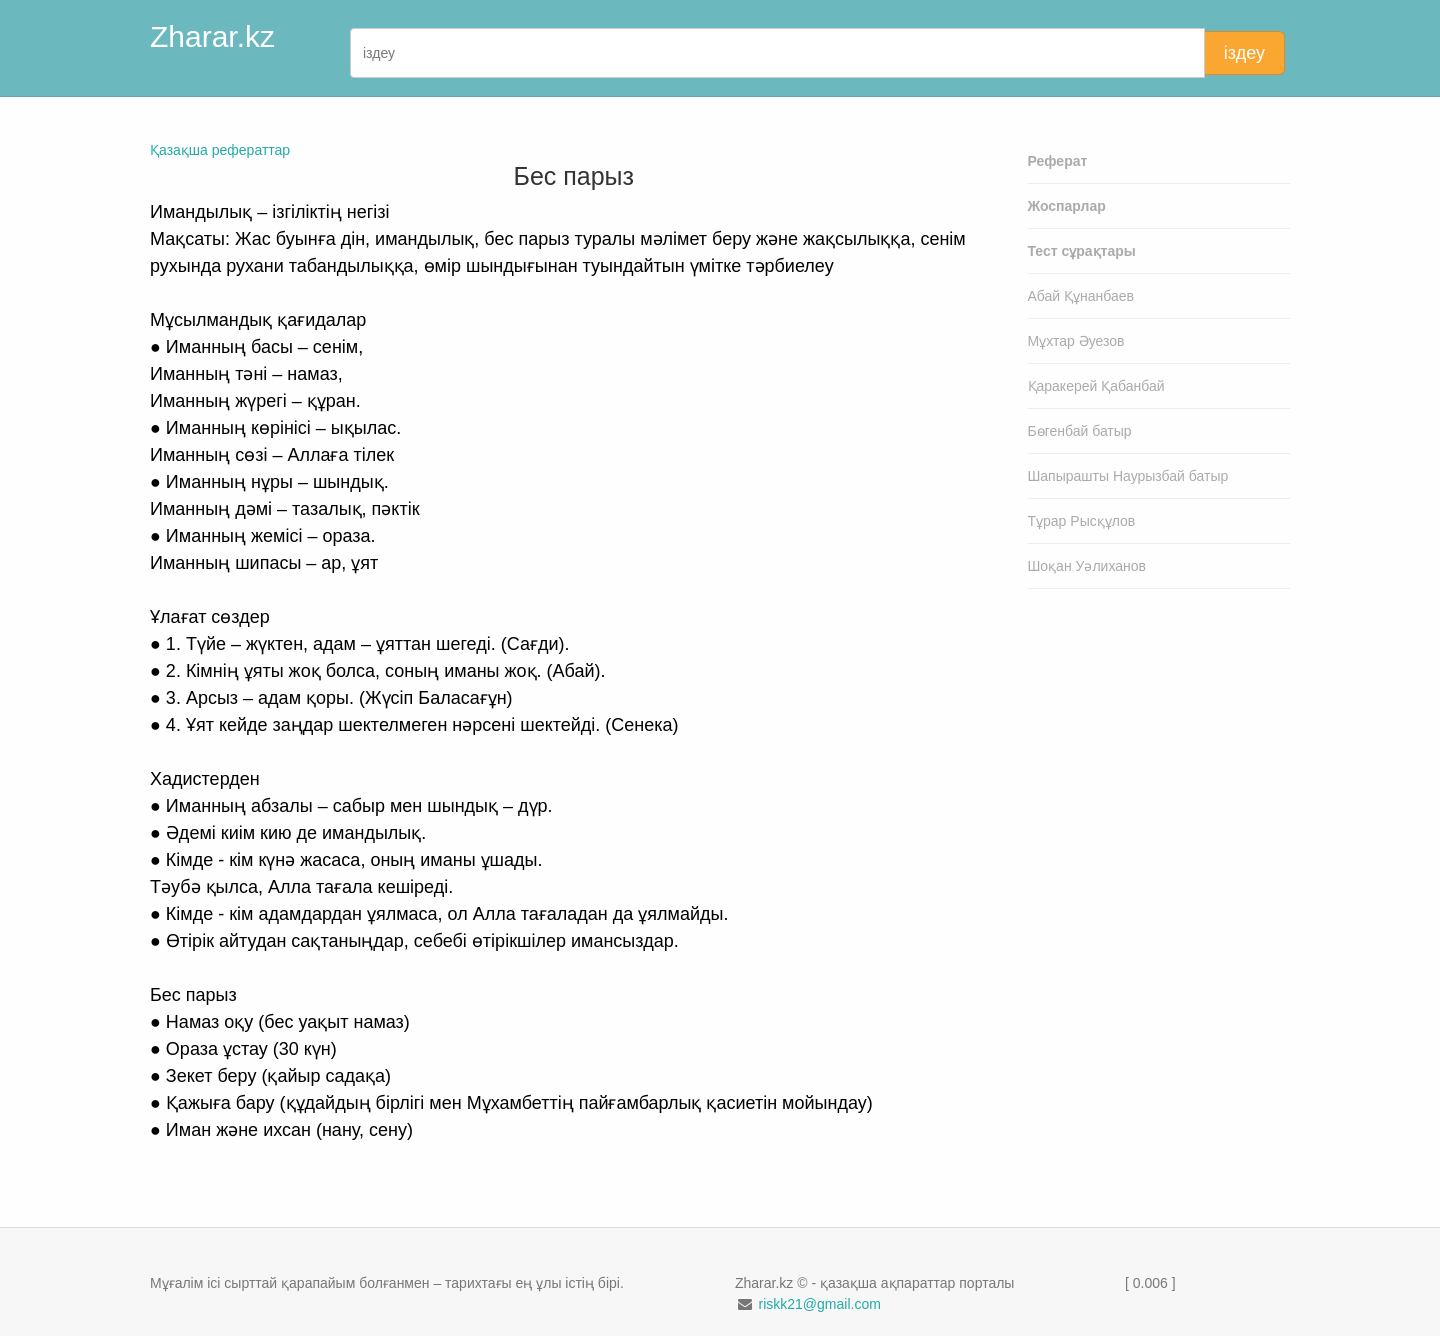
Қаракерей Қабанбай (1096, 386)
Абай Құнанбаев (1081, 296)
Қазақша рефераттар (220, 150)
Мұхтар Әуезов (1076, 341)
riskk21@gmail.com (819, 1304)
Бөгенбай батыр (1080, 431)
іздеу (1244, 53)
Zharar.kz (212, 36)
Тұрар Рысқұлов (1082, 521)
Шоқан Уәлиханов (1087, 566)
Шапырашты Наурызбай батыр (1128, 476)
